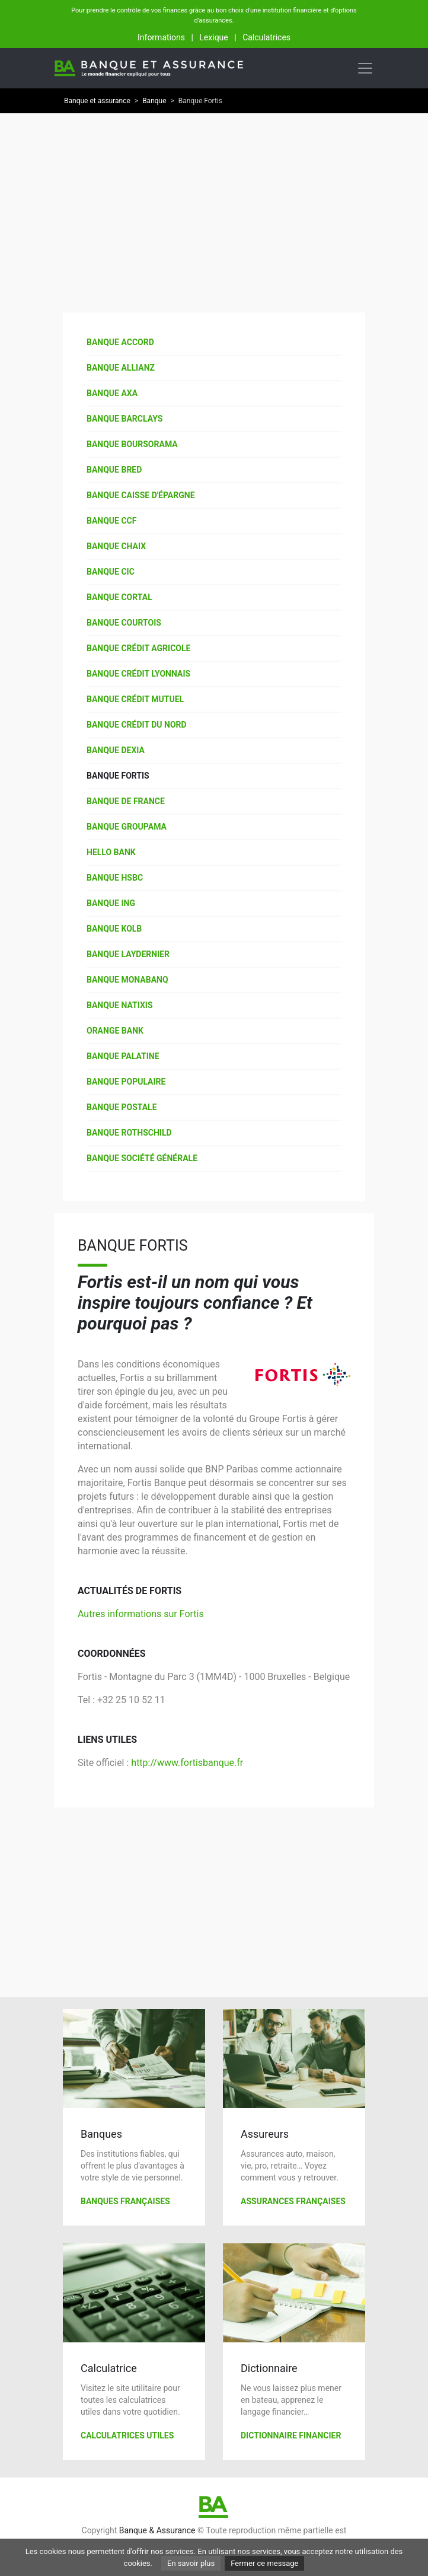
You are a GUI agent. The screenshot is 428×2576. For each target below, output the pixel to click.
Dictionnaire (269, 2368)
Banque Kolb (114, 928)
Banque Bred (114, 469)
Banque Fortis (118, 775)
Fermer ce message (264, 2563)
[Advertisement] (214, 206)
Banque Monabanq (127, 979)
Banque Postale (122, 1107)
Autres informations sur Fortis (141, 1613)
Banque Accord (120, 342)
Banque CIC (111, 571)
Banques (101, 2134)
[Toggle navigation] (365, 68)
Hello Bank (111, 852)
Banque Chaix (116, 546)
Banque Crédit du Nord (137, 724)
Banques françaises (125, 2201)
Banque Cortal (119, 597)
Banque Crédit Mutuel (135, 699)
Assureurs (265, 2134)
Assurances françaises (293, 2201)
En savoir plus (191, 2563)
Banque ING (111, 903)
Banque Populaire (126, 1081)
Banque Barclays (124, 418)
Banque (154, 101)
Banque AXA (112, 393)
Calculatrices (266, 37)
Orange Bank (115, 1030)
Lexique (213, 37)
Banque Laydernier (128, 954)
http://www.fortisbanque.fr (187, 1762)
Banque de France (126, 801)
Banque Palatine (123, 1056)
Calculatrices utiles (127, 2435)
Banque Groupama (127, 826)
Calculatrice (109, 2368)
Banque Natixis (120, 1005)
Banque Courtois (124, 622)
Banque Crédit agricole (138, 648)
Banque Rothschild (129, 1132)
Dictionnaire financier (291, 2435)
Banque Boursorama (132, 444)
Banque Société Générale (142, 1158)
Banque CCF (111, 520)
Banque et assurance (97, 101)
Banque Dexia (116, 750)
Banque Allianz (121, 367)
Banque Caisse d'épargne (141, 495)
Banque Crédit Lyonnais (138, 673)
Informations (161, 37)
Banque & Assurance (157, 2530)
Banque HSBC (115, 877)
